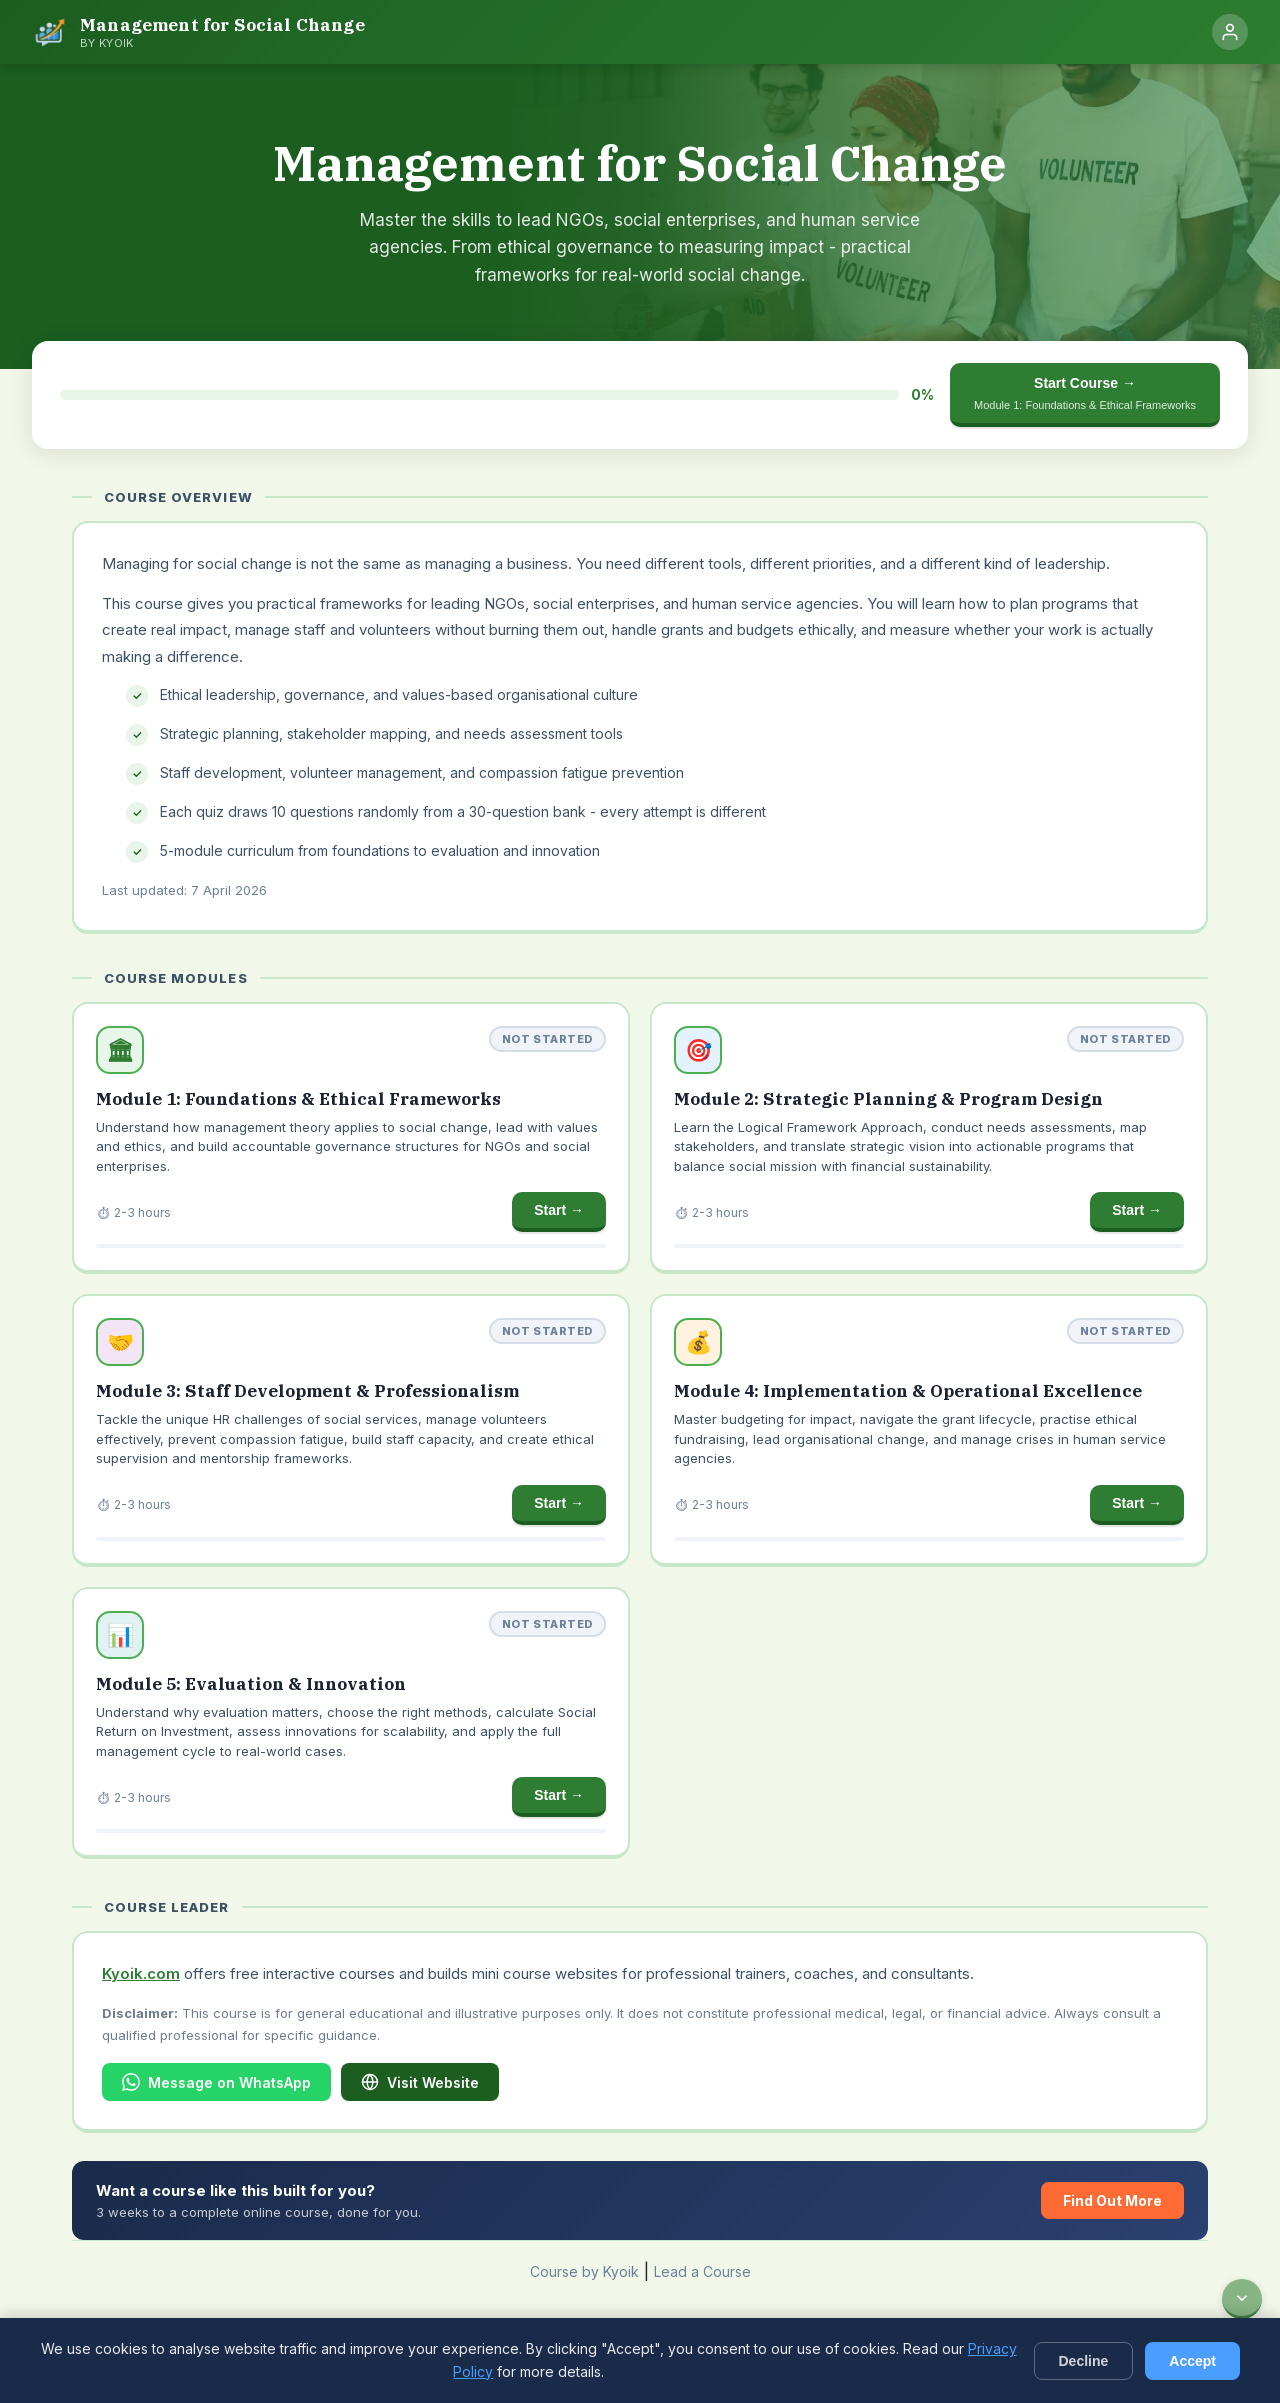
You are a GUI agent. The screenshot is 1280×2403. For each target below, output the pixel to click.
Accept (1192, 2361)
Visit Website (420, 2082)
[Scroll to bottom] (1242, 2299)
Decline (1084, 2361)
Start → (559, 1210)
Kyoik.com (141, 1973)
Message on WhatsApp (216, 2082)
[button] (351, 1138)
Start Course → (1085, 393)
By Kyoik (107, 43)
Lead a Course (702, 2271)
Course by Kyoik (584, 2271)
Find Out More (1112, 2200)
